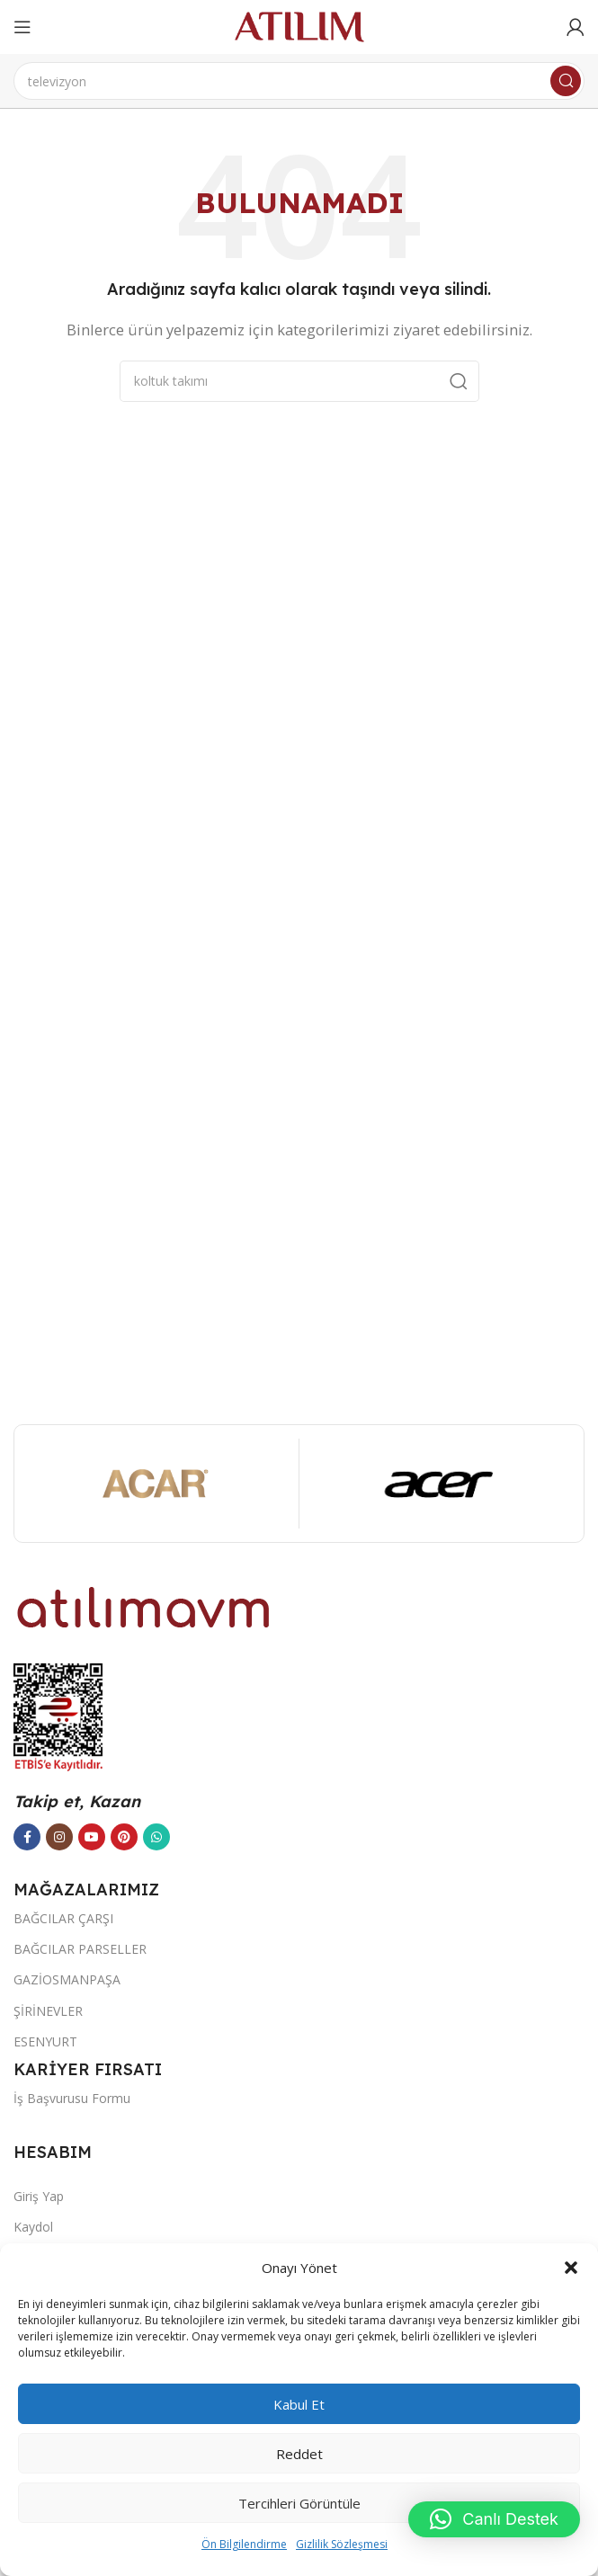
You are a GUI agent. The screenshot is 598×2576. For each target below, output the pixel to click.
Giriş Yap (38, 2196)
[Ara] (299, 81)
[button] (571, 2268)
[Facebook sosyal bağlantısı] (26, 1836)
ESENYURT (45, 2041)
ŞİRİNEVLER (48, 2010)
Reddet (299, 2454)
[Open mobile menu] (22, 27)
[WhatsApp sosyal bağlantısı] (156, 1836)
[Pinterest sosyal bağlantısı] (124, 1836)
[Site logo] (299, 25)
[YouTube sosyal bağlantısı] (91, 1836)
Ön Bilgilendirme (244, 2544)
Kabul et (299, 2404)
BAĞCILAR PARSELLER (80, 1948)
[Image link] (143, 1606)
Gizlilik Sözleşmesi (342, 2544)
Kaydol (33, 2226)
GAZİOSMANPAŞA (66, 1979)
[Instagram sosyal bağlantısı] (59, 1836)
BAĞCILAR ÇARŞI (63, 1918)
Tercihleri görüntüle (299, 2503)
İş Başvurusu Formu (71, 2098)
